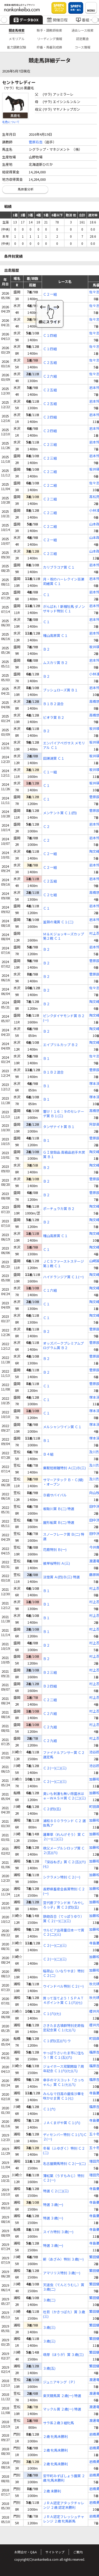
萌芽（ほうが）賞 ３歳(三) (63, 2355)
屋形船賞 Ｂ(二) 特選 (58, 1522)
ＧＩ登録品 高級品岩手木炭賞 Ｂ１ (64, 1154)
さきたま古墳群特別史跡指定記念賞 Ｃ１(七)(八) (63, 2027)
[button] (4, 20)
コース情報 (82, 47)
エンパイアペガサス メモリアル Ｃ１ (64, 745)
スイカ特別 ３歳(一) (58, 2232)
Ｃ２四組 (50, 417)
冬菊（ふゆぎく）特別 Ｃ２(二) (64, 2150)
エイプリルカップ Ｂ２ (60, 1045)
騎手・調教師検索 (49, 30)
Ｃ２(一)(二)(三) (55, 1768)
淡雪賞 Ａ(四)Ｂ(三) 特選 (61, 1577)
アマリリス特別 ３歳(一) (61, 2273)
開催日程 (57, 19)
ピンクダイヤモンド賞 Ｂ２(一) (64, 1018)
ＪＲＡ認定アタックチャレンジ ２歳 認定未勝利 (63, 2505)
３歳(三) (49, 2327)
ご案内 (78, 2552)
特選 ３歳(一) (53, 2205)
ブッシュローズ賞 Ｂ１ (60, 690)
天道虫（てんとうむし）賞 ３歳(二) (63, 2287)
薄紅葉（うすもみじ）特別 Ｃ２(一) (63, 2178)
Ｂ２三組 (50, 1672)
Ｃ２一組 (50, 294)
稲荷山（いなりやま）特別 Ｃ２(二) (63, 1973)
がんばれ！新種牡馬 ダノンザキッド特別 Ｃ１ (64, 608)
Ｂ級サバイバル (55, 1495)
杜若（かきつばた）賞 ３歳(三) (64, 2314)
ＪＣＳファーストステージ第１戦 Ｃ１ (63, 1263)
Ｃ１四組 (50, 335)
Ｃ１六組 (50, 1290)
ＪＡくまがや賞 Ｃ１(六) (61, 2123)
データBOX (26, 19)
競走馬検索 (17, 30)
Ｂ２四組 (50, 1686)
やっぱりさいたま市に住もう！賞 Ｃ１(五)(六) (63, 2055)
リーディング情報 (49, 38)
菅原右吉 (36, 141)
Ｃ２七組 (50, 895)
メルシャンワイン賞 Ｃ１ (62, 1427)
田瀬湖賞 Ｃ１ (53, 758)
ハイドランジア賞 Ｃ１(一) (63, 1277)
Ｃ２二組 (50, 472)
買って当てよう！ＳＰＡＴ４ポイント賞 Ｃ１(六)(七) (63, 2000)
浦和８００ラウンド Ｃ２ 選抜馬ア (64, 1823)
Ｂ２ (46, 649)
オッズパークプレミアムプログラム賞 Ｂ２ (63, 1345)
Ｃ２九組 (50, 1727)
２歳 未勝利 (52, 2491)
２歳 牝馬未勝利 (55, 2436)
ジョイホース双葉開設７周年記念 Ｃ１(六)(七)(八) (63, 2068)
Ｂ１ (46, 1058)
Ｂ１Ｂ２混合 (53, 704)
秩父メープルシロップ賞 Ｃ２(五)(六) (64, 1850)
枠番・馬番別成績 (49, 47)
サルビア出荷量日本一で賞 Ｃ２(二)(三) (63, 1932)
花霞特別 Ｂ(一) (55, 1550)
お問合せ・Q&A (25, 2552)
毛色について (11, 122)
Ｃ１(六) (49, 2109)
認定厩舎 (82, 38)
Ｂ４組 (48, 1454)
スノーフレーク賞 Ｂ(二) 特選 (63, 1536)
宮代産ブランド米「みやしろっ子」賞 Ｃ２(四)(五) (63, 1905)
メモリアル (17, 38)
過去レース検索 (82, 30)
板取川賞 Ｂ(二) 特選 (58, 1509)
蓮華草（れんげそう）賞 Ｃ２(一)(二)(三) (64, 1836)
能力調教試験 (16, 47)
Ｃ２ (46, 826)
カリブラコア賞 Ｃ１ (59, 567)
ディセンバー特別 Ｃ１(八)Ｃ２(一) (65, 2137)
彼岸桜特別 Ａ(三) (56, 1563)
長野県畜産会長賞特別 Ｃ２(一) (64, 1891)
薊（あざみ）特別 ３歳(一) (63, 2259)
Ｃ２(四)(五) (52, 1809)
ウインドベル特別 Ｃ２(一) (63, 1986)
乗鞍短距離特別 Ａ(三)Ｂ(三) (64, 1468)
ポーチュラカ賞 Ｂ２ (59, 1209)
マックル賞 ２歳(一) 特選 (62, 2409)
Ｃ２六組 (50, 376)
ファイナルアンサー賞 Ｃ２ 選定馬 (64, 1754)
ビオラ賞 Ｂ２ (53, 717)
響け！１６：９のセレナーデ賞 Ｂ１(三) (63, 1113)
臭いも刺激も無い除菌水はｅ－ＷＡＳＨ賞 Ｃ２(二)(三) (64, 1796)
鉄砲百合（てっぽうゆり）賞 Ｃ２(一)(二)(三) (63, 1918)
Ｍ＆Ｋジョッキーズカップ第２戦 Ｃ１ (63, 936)
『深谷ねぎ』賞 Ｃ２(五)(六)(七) (64, 1864)
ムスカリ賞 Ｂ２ (55, 663)
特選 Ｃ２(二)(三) (56, 2191)
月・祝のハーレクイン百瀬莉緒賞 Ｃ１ (63, 581)
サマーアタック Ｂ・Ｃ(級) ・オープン (63, 1482)
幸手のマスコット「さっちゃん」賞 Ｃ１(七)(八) (63, 2082)
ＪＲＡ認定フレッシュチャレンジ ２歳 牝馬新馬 (63, 2519)
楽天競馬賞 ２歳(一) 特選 (62, 2396)
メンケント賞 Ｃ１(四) (60, 813)
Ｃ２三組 (50, 444)
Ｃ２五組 (50, 362)
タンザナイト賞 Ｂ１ (59, 1127)
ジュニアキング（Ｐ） (60, 2382)
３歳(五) (49, 2368)
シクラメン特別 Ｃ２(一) (61, 1877)
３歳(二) (49, 2300)
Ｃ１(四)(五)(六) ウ (57, 2041)
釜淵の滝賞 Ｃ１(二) (58, 922)
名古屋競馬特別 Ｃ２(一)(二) (64, 2164)
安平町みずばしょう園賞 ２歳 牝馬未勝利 (64, 2478)
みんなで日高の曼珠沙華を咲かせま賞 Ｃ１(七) (63, 2096)
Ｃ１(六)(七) (52, 2014)
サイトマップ (54, 2552)
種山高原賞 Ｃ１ (55, 635)
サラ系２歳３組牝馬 (58, 2423)
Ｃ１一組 (50, 772)
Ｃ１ (46, 595)
